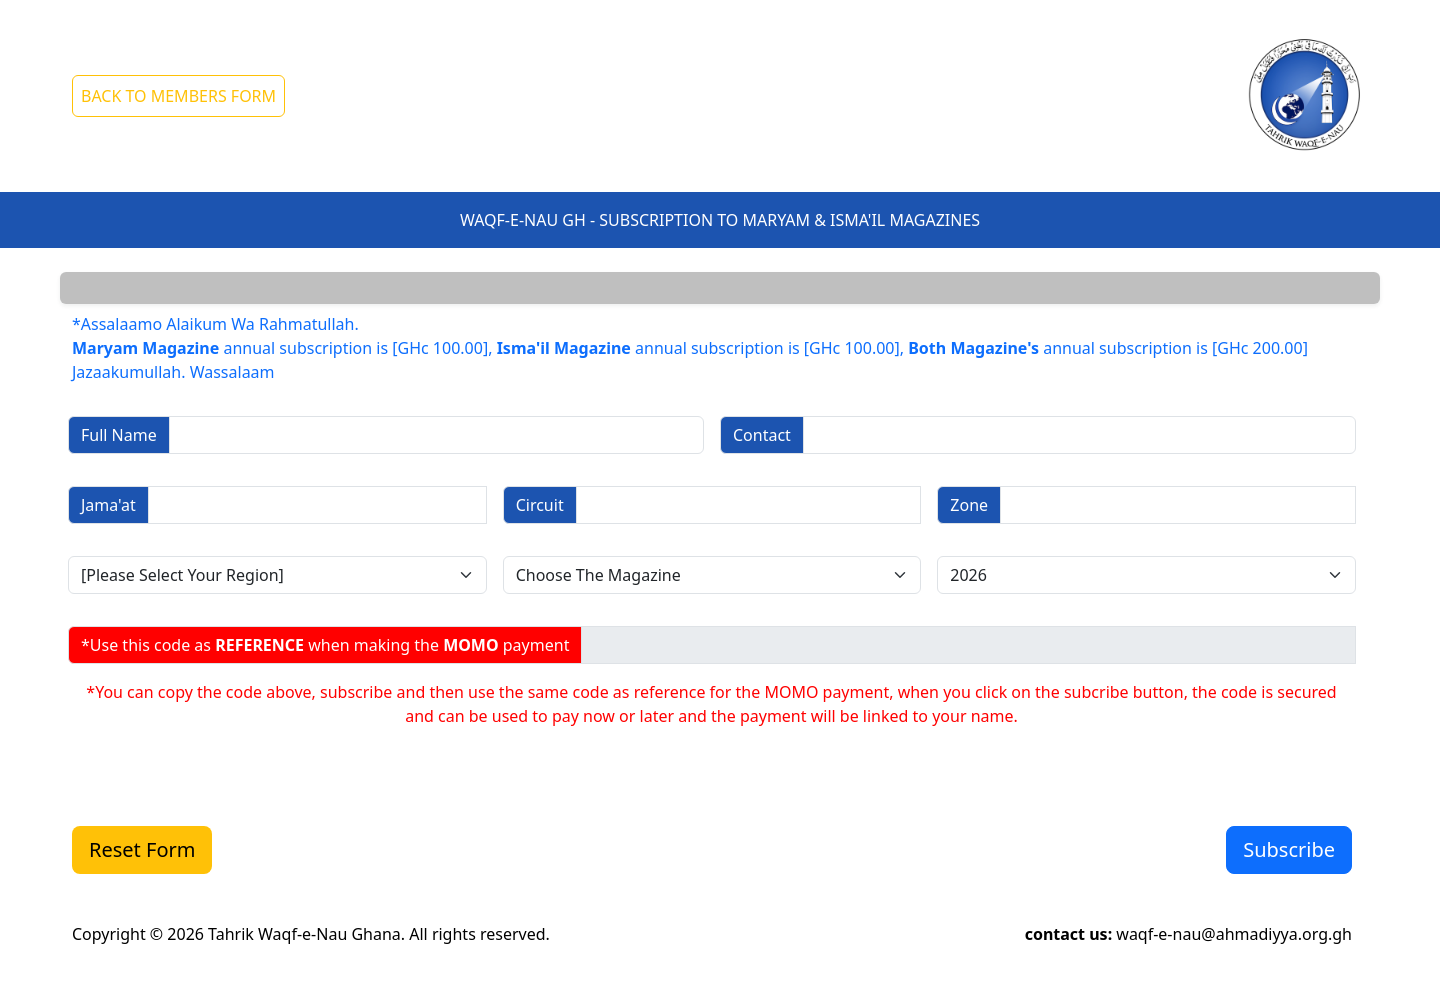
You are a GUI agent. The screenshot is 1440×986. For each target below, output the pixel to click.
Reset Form (142, 849)
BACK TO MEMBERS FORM (178, 96)
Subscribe (1289, 849)
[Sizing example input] (436, 435)
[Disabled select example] (277, 575)
